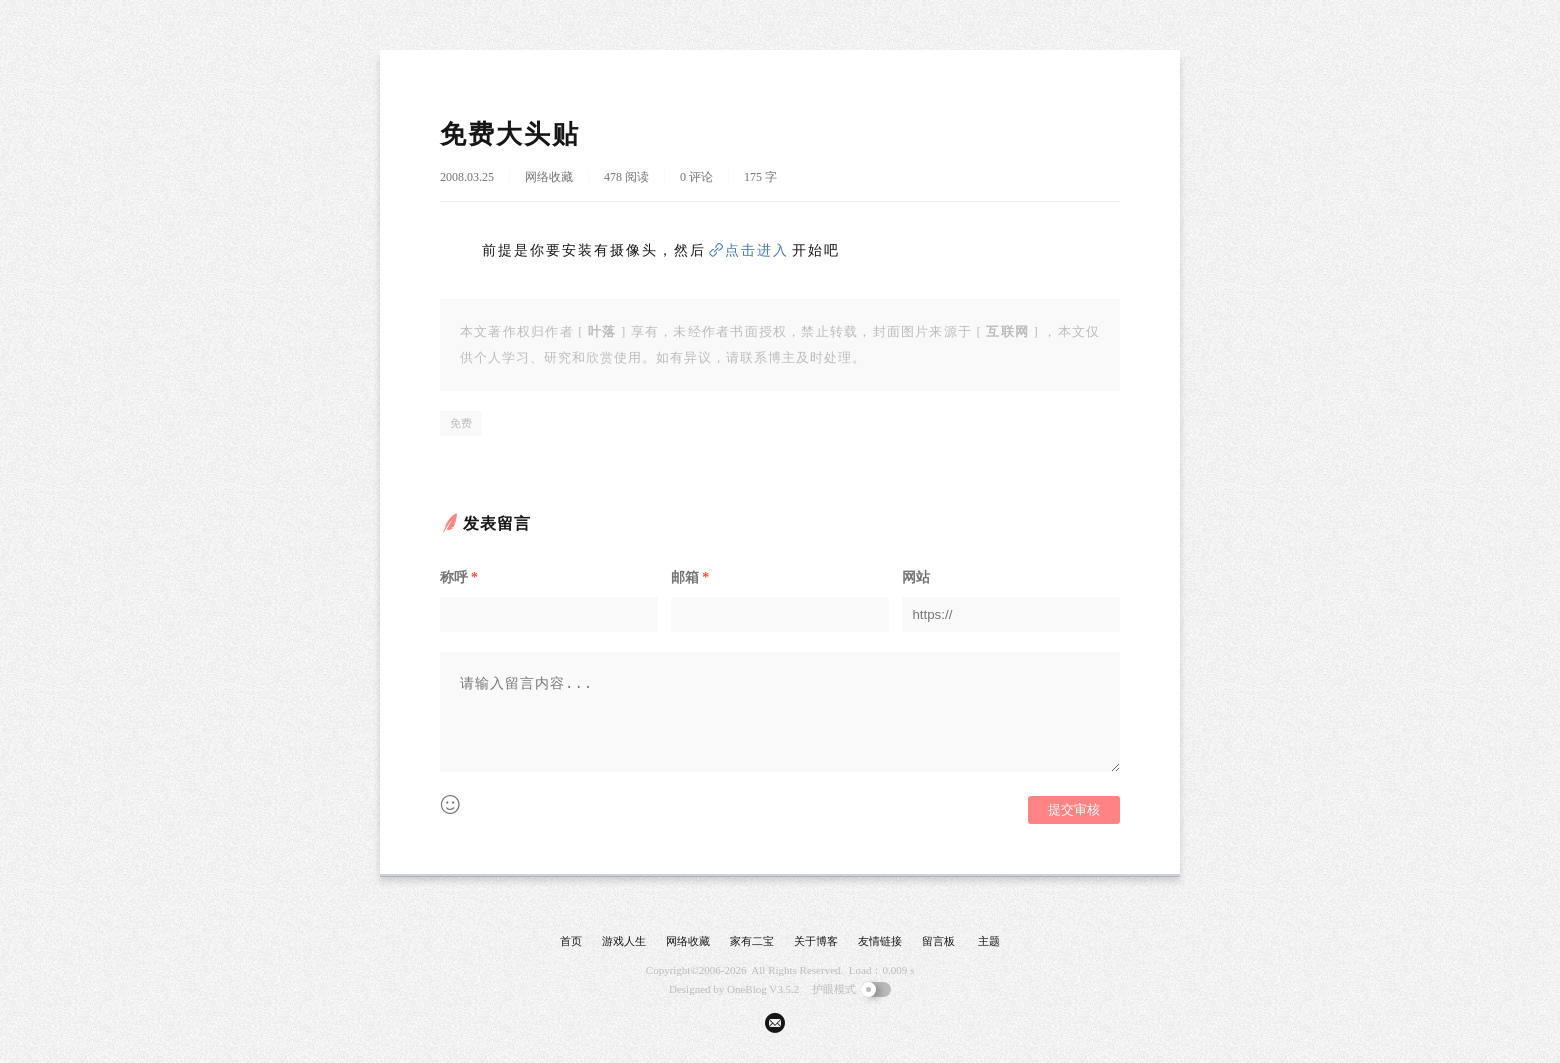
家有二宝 (752, 941)
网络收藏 (549, 177)
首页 (571, 941)
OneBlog (747, 989)
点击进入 (757, 250)
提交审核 (1074, 809)
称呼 (459, 577)
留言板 (938, 941)
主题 (989, 941)
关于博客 (816, 941)
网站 (916, 577)
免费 (461, 423)
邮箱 (690, 577)
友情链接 (880, 941)
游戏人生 (624, 941)
